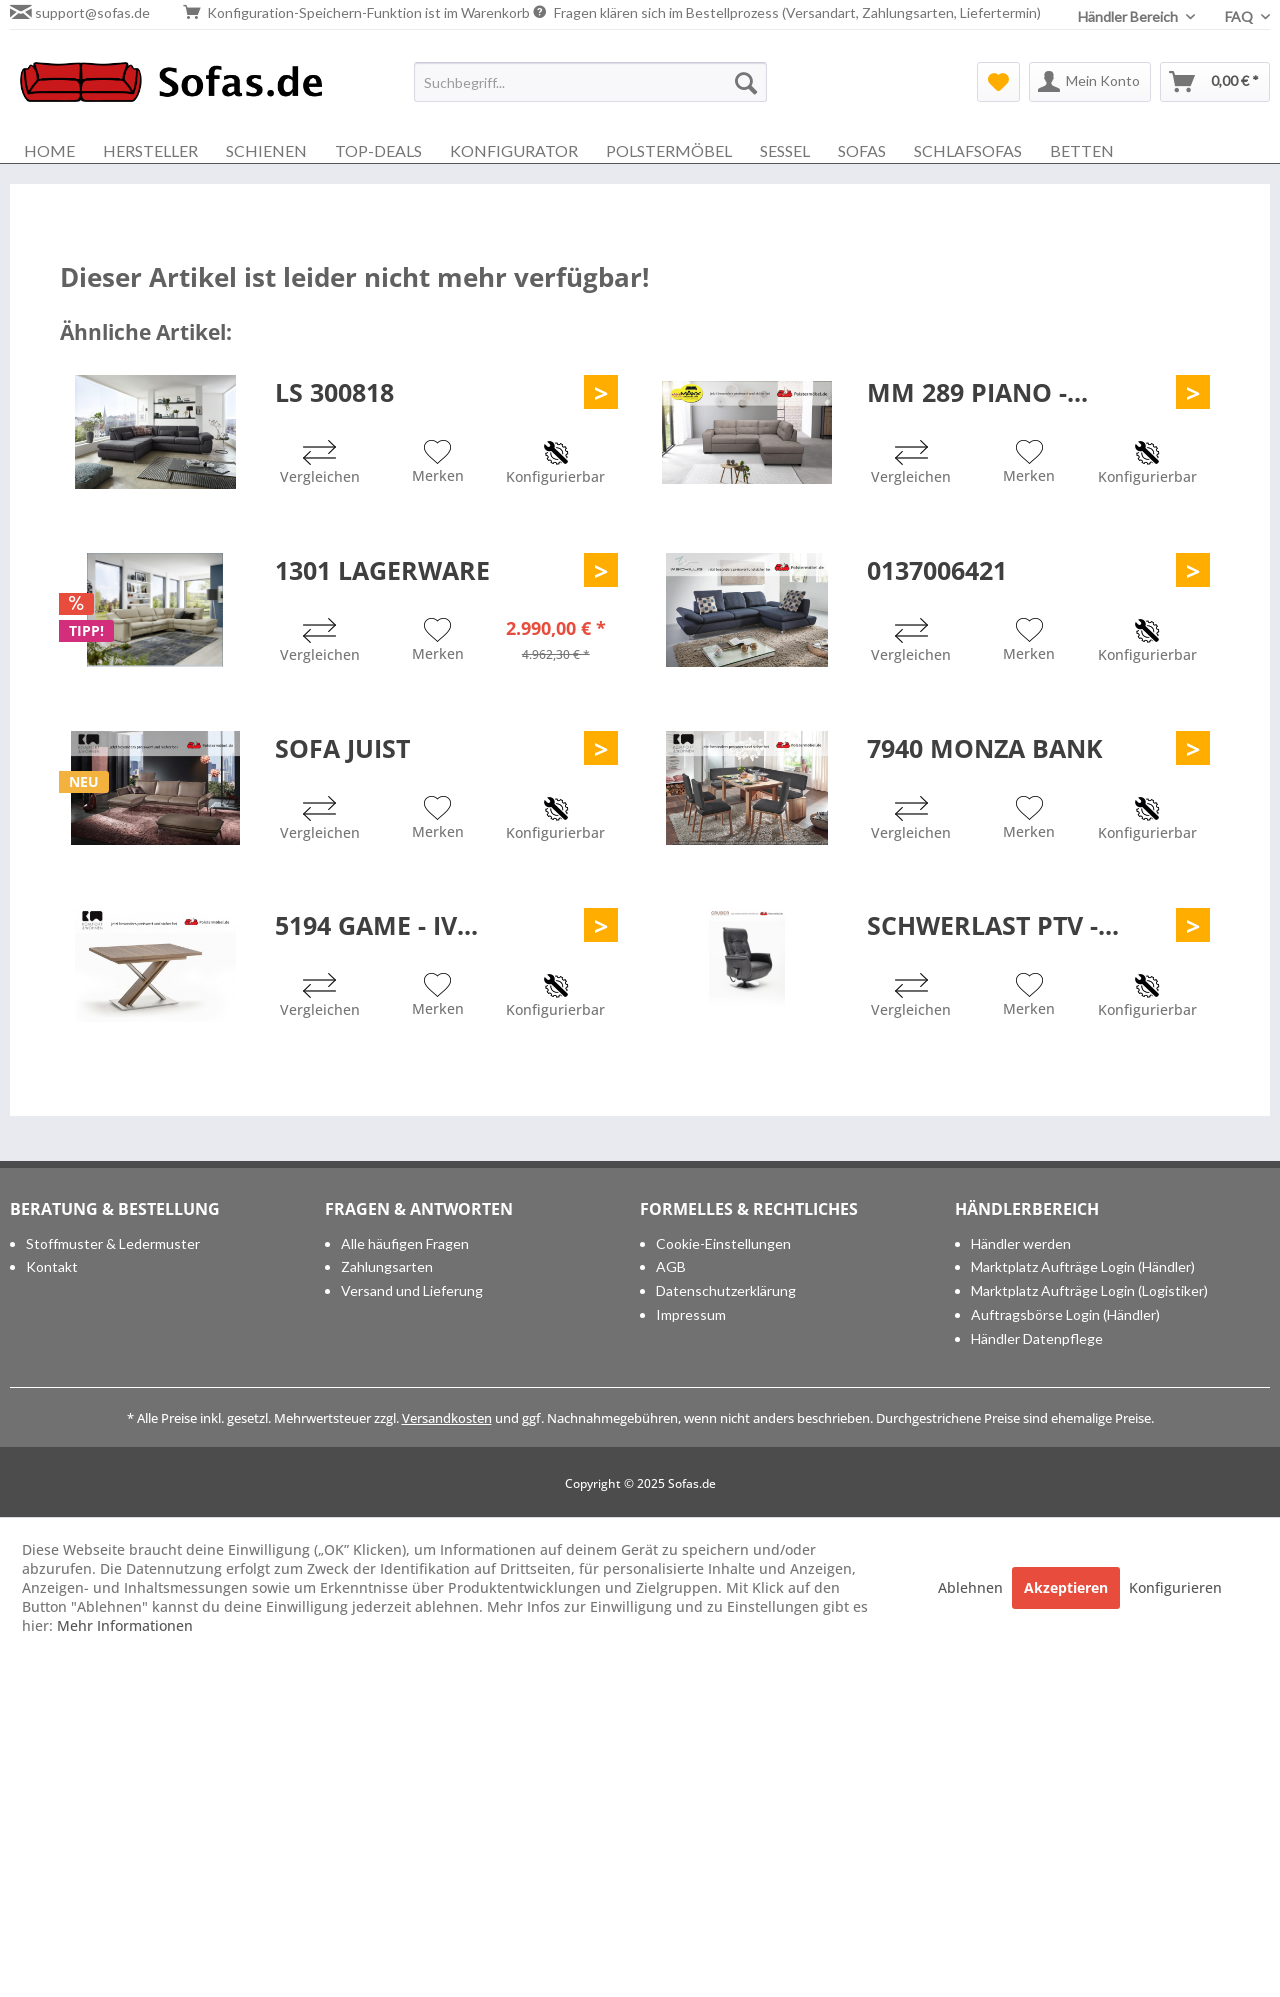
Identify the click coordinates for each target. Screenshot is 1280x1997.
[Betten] (1082, 150)
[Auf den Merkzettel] (438, 464)
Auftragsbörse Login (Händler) (1065, 1314)
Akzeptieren (1066, 1587)
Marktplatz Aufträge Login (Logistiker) (1089, 1290)
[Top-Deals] (378, 150)
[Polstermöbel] (669, 150)
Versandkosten (447, 1418)
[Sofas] (862, 150)
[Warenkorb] (1215, 82)
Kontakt (52, 1266)
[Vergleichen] (320, 464)
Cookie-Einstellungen (723, 1243)
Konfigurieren (1175, 1587)
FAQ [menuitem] (1240, 16)
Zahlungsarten (387, 1266)
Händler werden (1021, 1243)
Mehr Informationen (125, 1625)
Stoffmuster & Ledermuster (113, 1243)
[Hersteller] (150, 150)
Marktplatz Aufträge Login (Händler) (1083, 1266)
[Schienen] (266, 150)
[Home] (49, 150)
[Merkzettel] (998, 82)
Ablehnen (972, 1587)
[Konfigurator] (514, 150)
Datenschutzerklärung (726, 1290)
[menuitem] (590, 82)
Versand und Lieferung (412, 1290)
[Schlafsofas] (968, 150)
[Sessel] (785, 150)
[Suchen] (746, 82)
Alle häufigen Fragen (405, 1243)
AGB (671, 1266)
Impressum (691, 1314)
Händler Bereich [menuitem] (1129, 16)
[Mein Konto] (1090, 82)
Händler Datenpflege (1037, 1338)
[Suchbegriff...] (590, 82)
